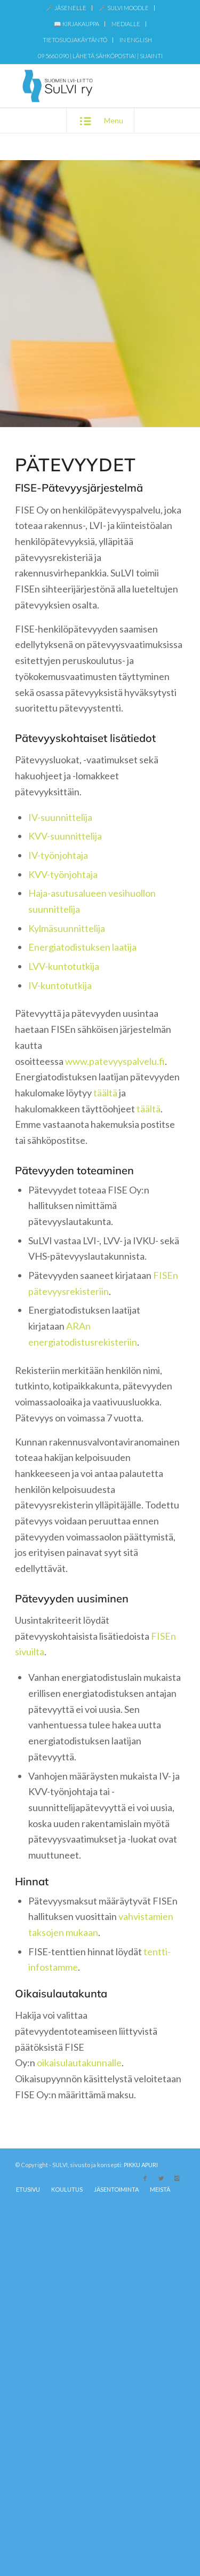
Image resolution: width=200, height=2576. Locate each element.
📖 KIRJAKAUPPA (76, 23)
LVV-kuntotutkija (63, 966)
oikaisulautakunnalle (79, 2062)
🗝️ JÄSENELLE (66, 7)
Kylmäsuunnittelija (66, 928)
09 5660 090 (53, 55)
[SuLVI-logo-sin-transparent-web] (83, 86)
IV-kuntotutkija (60, 985)
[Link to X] (161, 2178)
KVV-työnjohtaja (63, 874)
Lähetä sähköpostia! (104, 55)
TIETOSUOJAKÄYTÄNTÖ (75, 39)
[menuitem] (66, 8)
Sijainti (151, 55)
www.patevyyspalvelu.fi (115, 1061)
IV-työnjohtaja (58, 855)
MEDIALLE (125, 23)
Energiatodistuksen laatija (82, 947)
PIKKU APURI (141, 2164)
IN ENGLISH (135, 39)
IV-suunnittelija (60, 817)
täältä (105, 1093)
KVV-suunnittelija (65, 836)
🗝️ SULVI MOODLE (124, 7)
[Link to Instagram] (177, 2178)
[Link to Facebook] (145, 2178)
